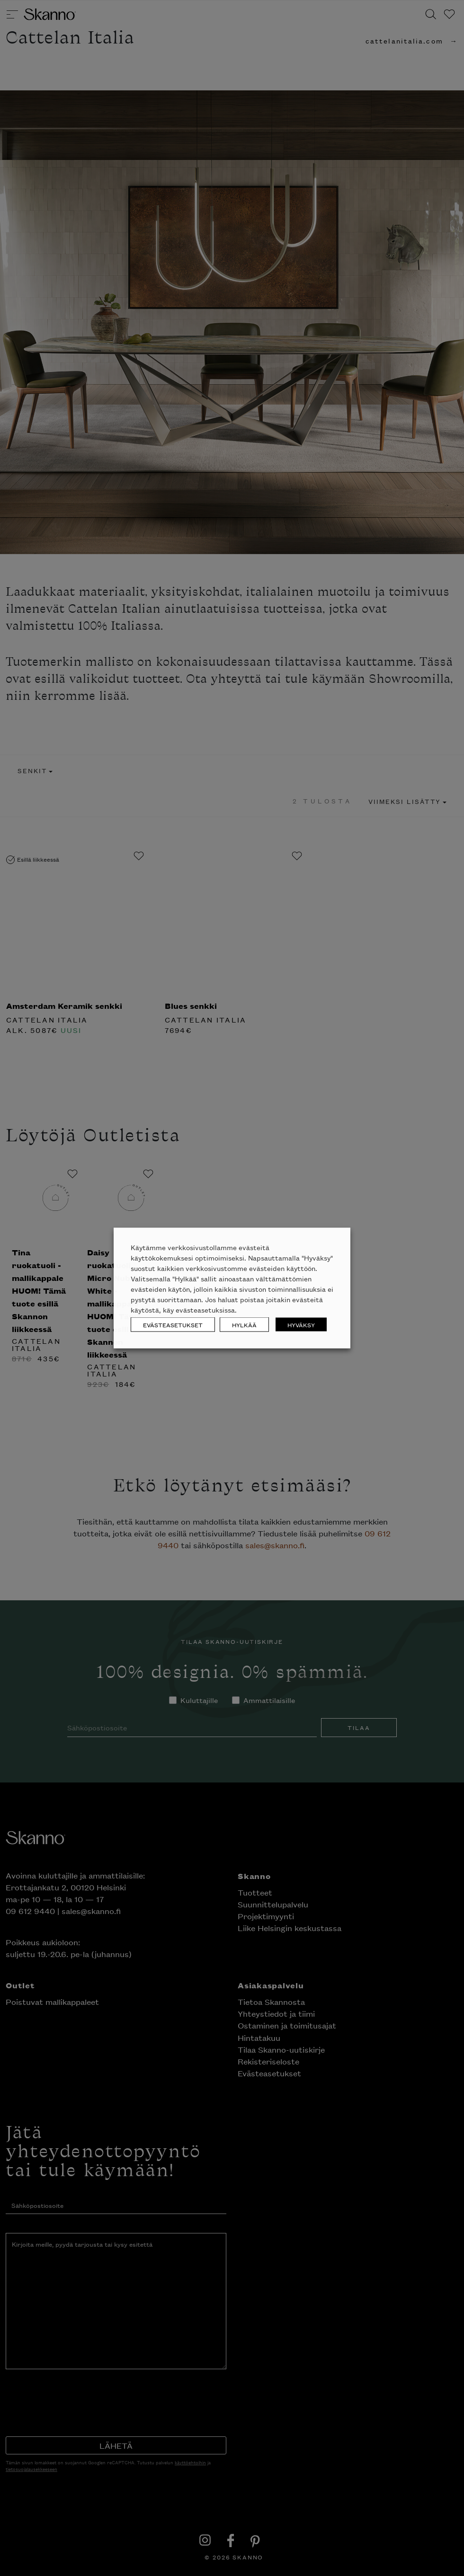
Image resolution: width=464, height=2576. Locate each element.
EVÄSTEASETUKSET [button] (173, 1324)
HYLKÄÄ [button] (244, 1324)
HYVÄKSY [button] (301, 1324)
